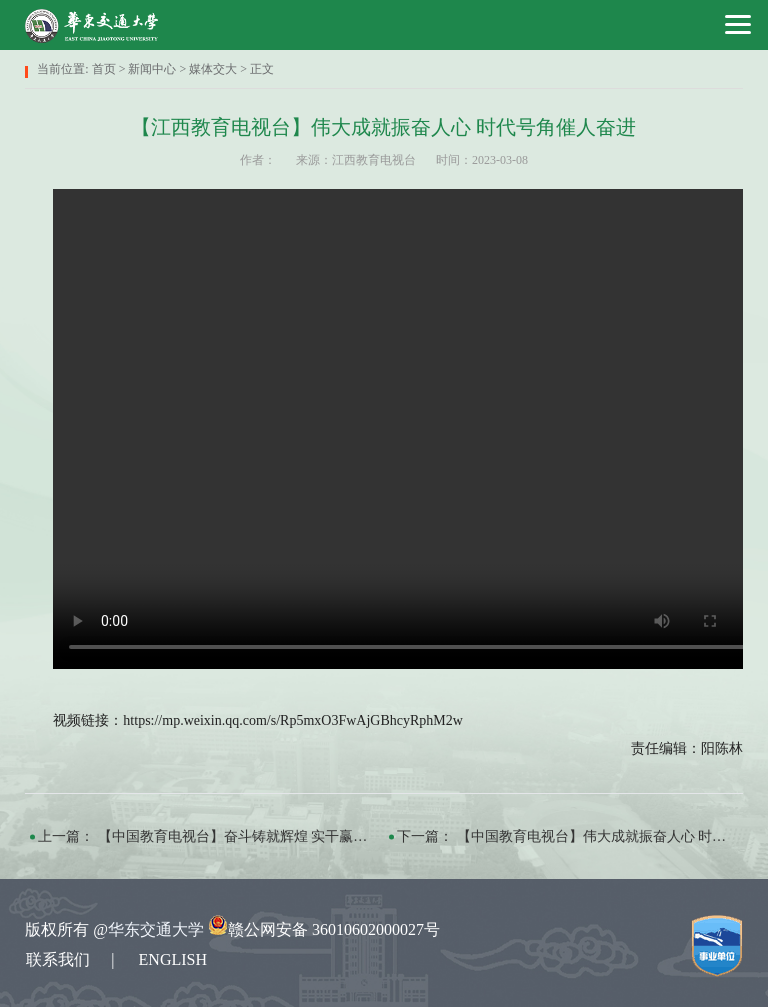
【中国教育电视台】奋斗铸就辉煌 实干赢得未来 (247, 836)
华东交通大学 (156, 929)
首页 (104, 69)
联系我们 (58, 959)
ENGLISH (173, 959)
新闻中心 (152, 69)
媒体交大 (213, 69)
